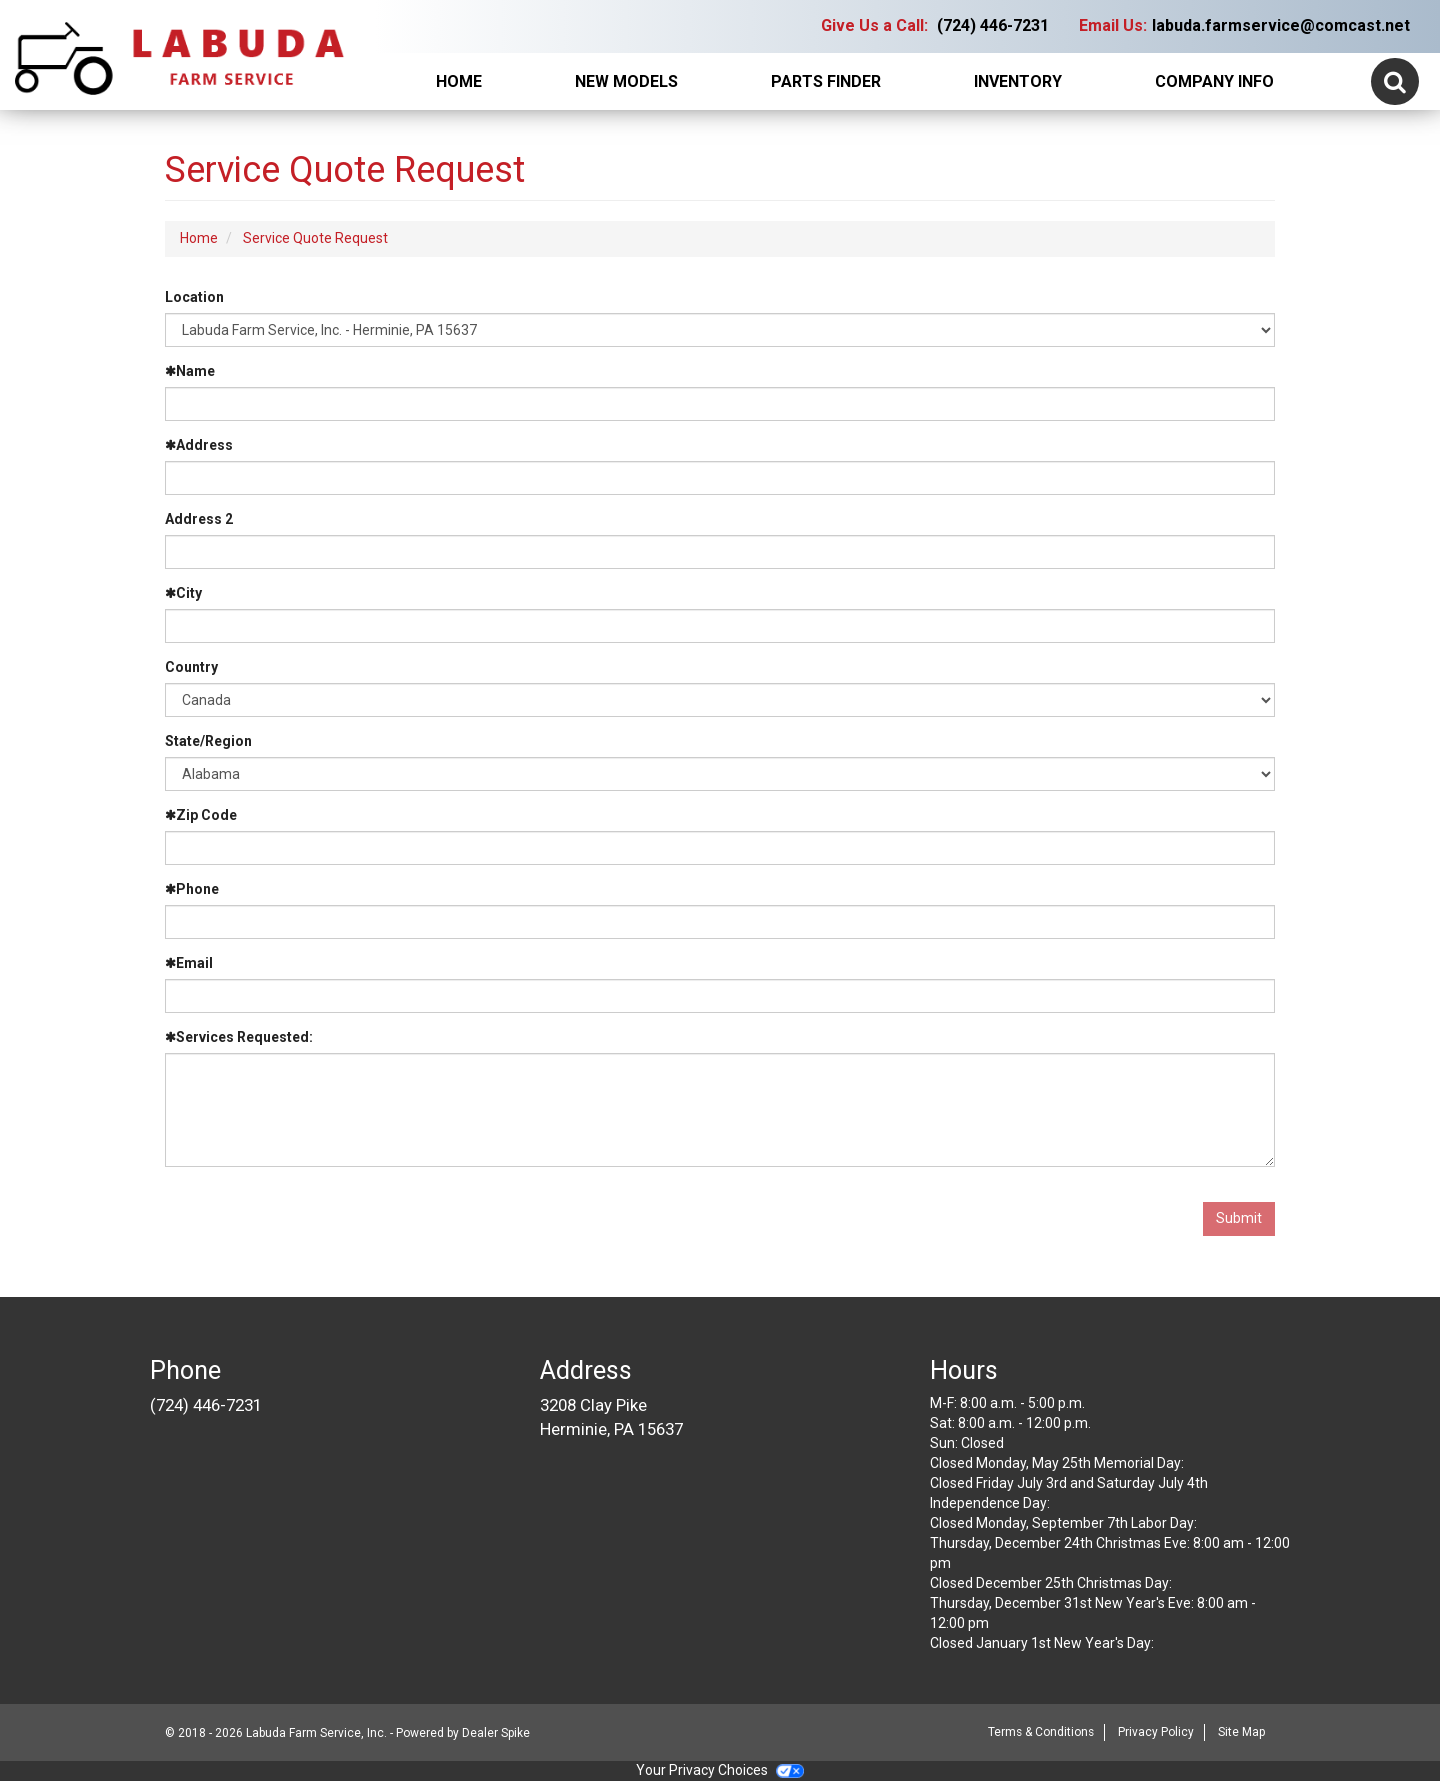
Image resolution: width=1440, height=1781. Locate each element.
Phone (192, 889)
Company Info (1214, 81)
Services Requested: (239, 1037)
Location (194, 297)
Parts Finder (826, 81)
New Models (626, 81)
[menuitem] (627, 82)
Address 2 (199, 519)
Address (199, 445)
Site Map (1241, 1732)
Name (190, 371)
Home (459, 81)
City (183, 593)
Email (189, 963)
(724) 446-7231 (993, 25)
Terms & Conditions (1041, 1732)
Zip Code (201, 815)
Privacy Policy (1156, 1732)
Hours (964, 1370)
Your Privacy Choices (720, 1770)
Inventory (1018, 81)
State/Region (208, 741)
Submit (1239, 1218)
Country (191, 667)
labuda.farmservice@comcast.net (1281, 25)
